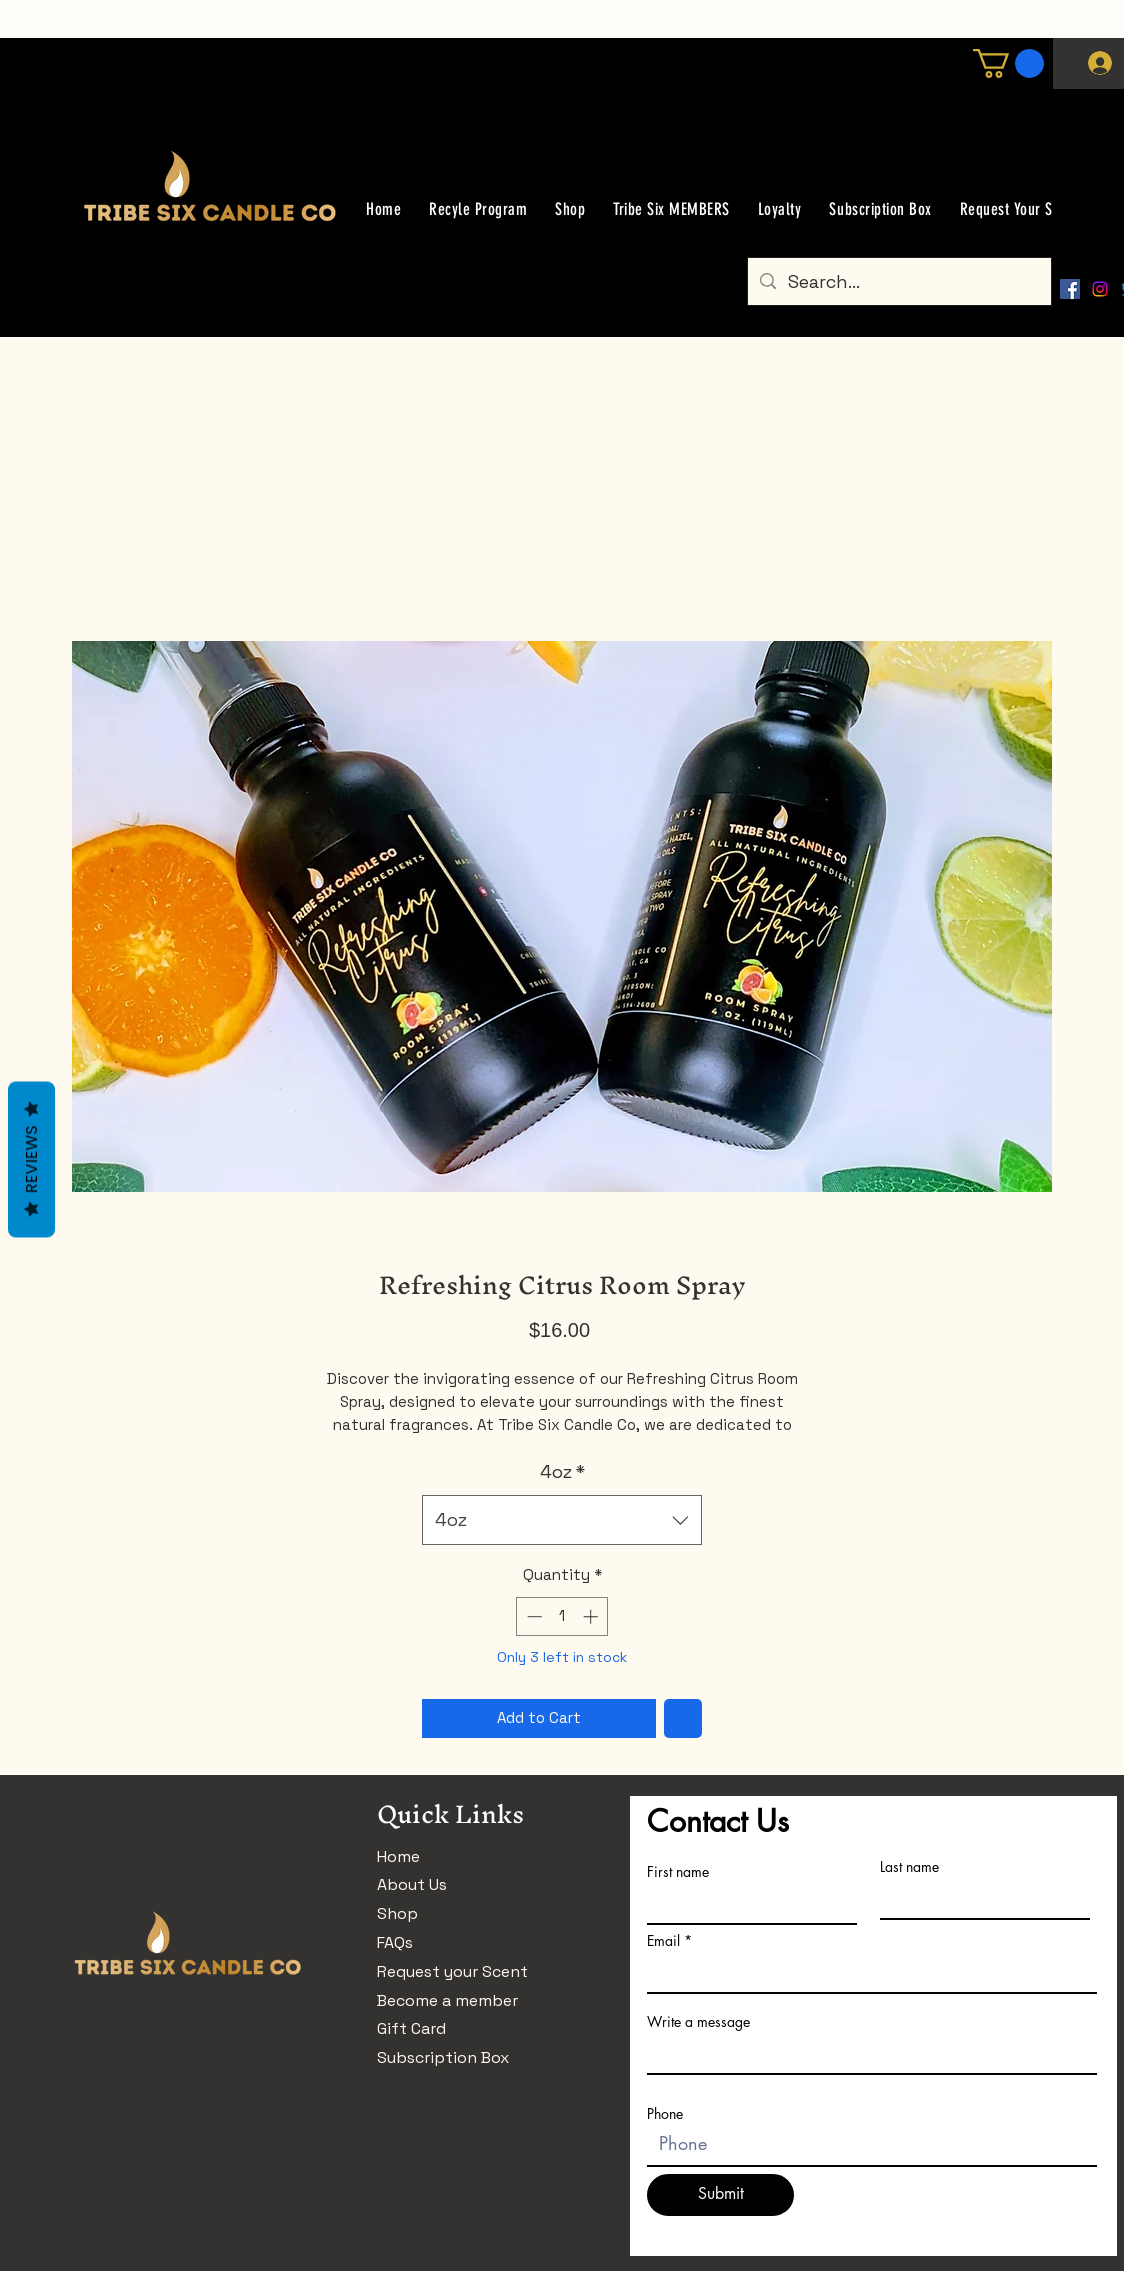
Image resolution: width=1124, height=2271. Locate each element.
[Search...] (898, 282)
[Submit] (720, 2195)
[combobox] (562, 1520)
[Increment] (592, 1616)
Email (663, 1941)
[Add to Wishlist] (683, 1718)
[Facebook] (1070, 289)
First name (678, 1872)
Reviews (31, 1159)
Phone (665, 2114)
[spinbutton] (562, 1616)
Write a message (698, 2022)
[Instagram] (1100, 289)
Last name (909, 1867)
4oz (562, 1471)
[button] (1008, 63)
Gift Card (411, 2028)
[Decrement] (532, 1616)
